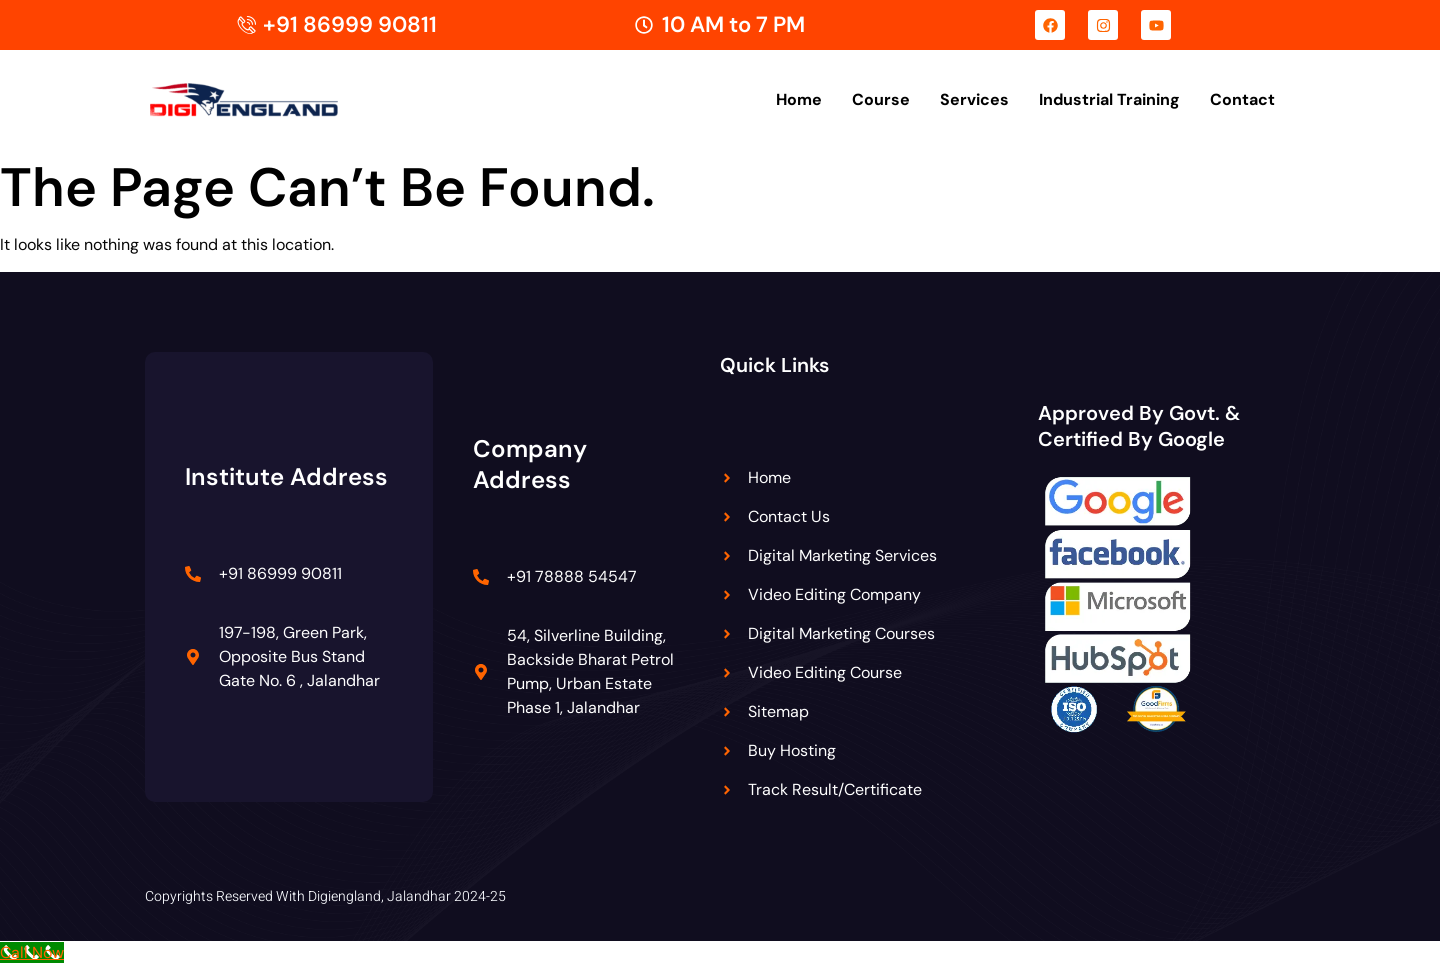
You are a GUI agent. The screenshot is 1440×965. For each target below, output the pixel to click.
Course (881, 99)
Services (974, 99)
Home (799, 99)
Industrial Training (1109, 99)
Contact (1242, 99)
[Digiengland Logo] (275, 100)
